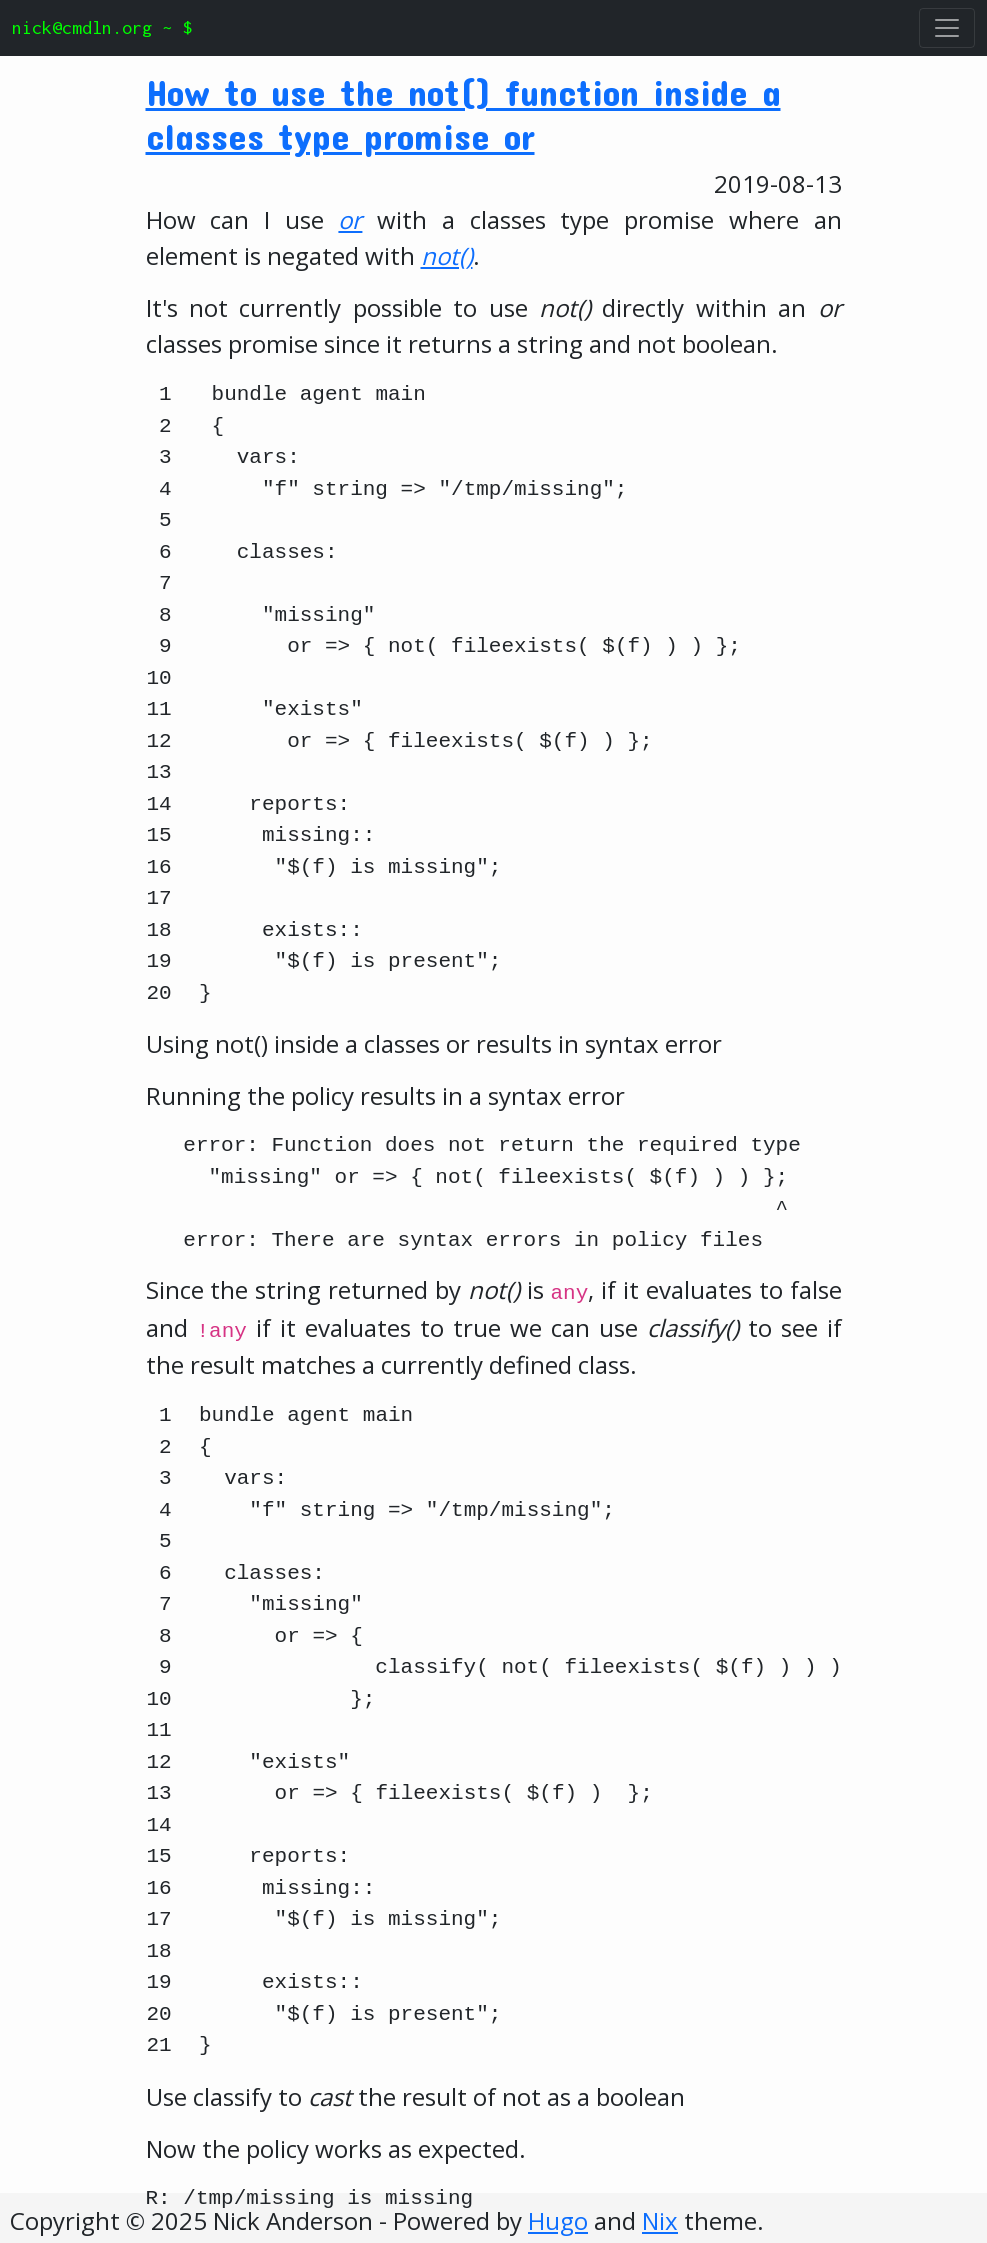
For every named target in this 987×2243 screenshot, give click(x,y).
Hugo (558, 2220)
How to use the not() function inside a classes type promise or (463, 113)
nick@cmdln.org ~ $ (102, 27)
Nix (660, 2220)
